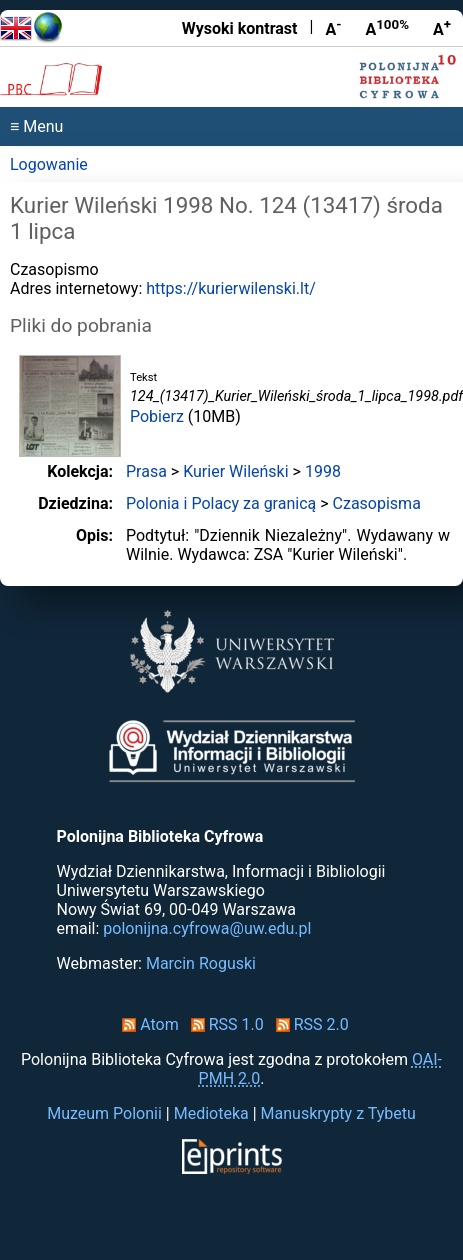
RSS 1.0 (223, 1024)
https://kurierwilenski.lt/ (230, 288)
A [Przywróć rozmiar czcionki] (387, 28)
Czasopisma (377, 503)
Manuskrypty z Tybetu (338, 1113)
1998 (323, 471)
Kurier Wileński (235, 471)
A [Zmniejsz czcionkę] (333, 28)
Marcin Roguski (201, 963)
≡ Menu (36, 126)
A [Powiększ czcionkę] (442, 28)
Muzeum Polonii (104, 1113)
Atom (146, 1024)
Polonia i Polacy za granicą (221, 503)
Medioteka (211, 1113)
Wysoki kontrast (240, 28)
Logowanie (49, 164)
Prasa (146, 471)
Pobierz (157, 416)
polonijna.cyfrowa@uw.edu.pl (207, 928)
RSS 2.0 (308, 1024)
